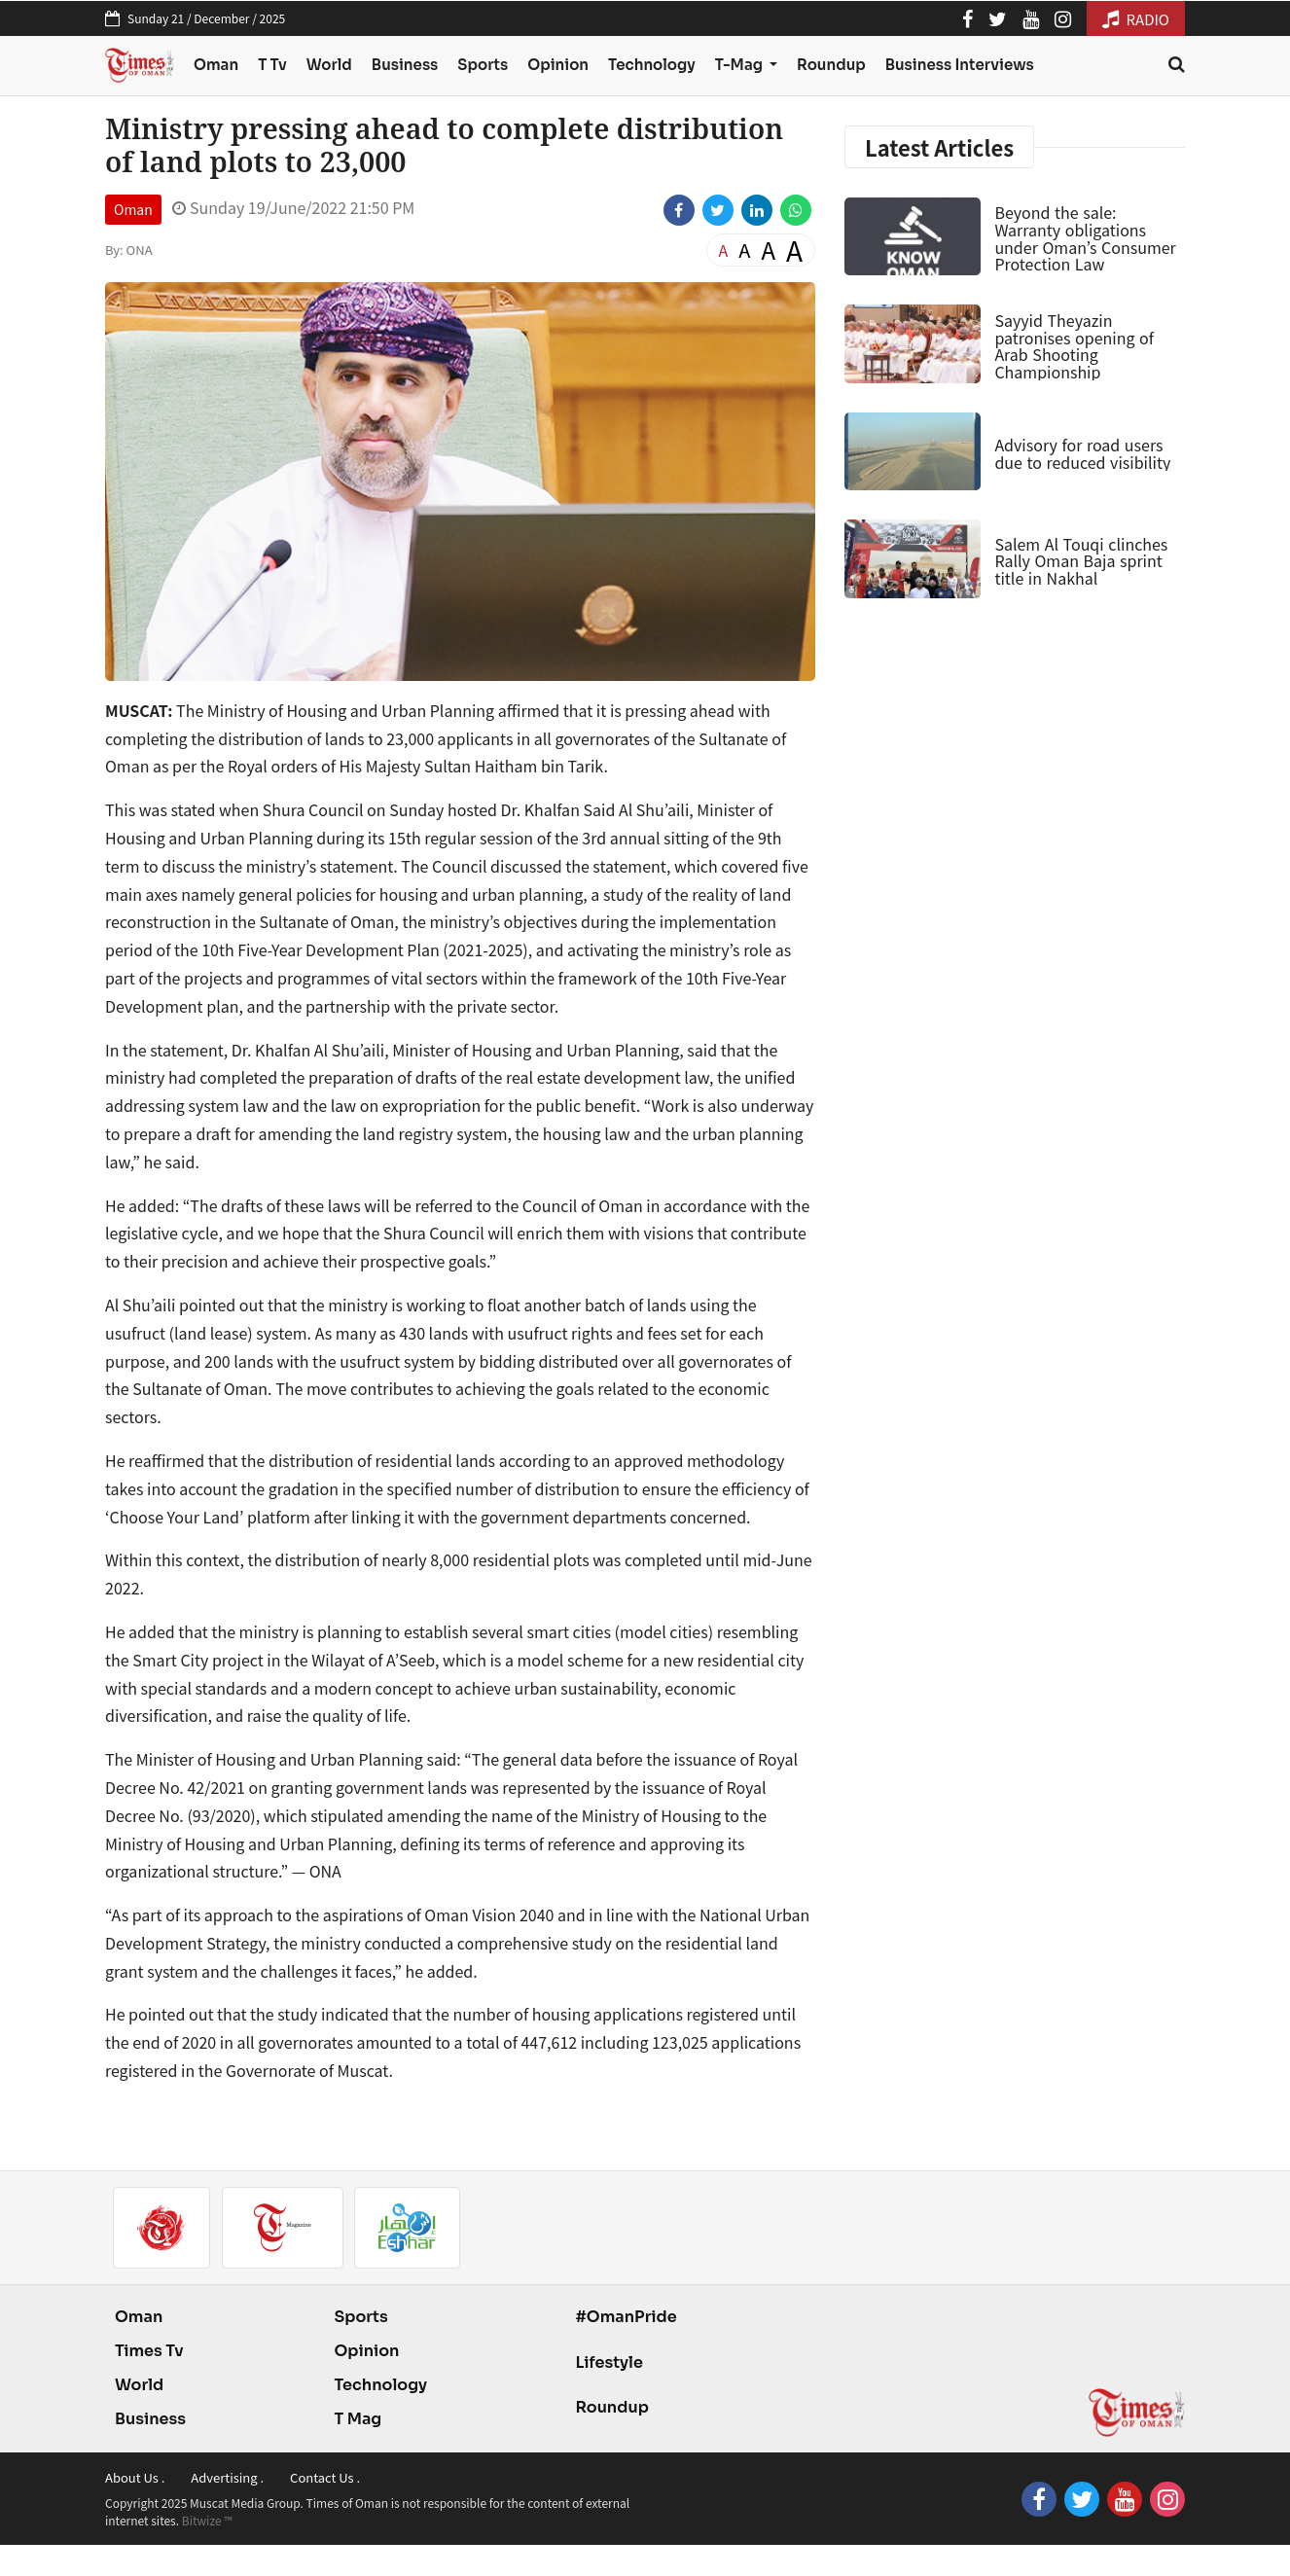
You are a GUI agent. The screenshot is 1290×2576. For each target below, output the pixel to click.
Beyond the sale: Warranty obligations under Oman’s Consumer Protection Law (1084, 237)
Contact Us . (325, 2477)
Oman (216, 64)
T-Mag (740, 64)
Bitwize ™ (207, 2520)
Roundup (831, 64)
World (329, 64)
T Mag (357, 2419)
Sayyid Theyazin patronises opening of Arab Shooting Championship (1073, 345)
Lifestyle (609, 2362)
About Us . (134, 2477)
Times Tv (149, 2351)
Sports (482, 64)
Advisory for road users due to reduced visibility (1082, 453)
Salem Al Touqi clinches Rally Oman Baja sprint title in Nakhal (1080, 561)
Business (405, 64)
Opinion (558, 64)
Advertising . (227, 2477)
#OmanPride (625, 2317)
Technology (652, 64)
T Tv (272, 64)
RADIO (1135, 19)
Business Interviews (959, 64)
